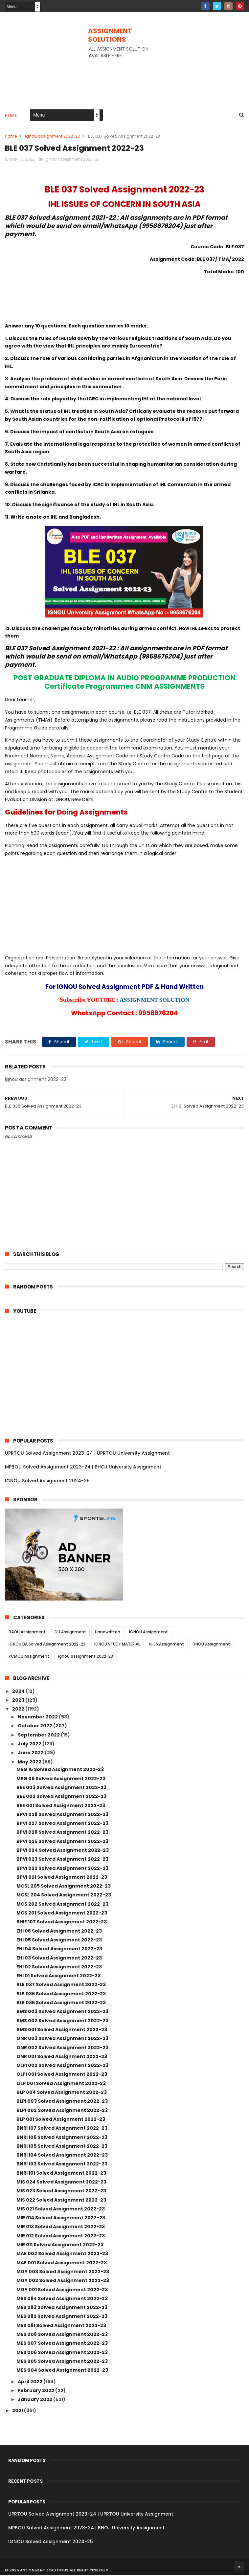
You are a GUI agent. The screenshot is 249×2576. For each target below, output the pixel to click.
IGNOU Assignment (148, 1633)
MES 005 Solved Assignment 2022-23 (62, 2362)
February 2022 (36, 2391)
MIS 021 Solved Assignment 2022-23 (60, 2210)
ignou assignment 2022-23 (52, 137)
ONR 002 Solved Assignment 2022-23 (62, 2048)
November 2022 (38, 1718)
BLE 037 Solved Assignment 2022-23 (61, 1985)
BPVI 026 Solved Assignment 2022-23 (62, 1833)
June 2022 (31, 1754)
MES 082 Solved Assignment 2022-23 (61, 2317)
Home (11, 116)
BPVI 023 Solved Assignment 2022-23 (62, 1860)
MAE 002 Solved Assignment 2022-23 (62, 2254)
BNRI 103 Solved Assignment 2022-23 (61, 2165)
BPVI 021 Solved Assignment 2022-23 (61, 1878)
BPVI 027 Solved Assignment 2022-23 (62, 1824)
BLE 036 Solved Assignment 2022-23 (61, 1994)
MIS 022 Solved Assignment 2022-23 (61, 2201)
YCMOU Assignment (29, 1657)
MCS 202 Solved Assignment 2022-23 (62, 1905)
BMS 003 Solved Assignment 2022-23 (62, 2012)
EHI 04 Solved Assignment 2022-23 (59, 1950)
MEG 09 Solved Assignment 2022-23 (60, 1779)
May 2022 (30, 1762)
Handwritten (107, 1633)
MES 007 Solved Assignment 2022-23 (62, 2344)
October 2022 (35, 1727)
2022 (18, 1710)
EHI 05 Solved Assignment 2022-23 (59, 1941)
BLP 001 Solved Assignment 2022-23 (60, 2120)
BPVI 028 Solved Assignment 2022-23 (62, 1815)
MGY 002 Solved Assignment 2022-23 (62, 2281)
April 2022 (30, 2382)
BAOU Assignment (27, 1633)
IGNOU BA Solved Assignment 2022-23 (47, 1645)
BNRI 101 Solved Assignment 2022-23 (61, 2174)
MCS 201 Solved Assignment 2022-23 (61, 1914)
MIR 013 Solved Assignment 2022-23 (60, 2228)
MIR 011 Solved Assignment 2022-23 (59, 2246)
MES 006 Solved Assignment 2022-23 (62, 2353)
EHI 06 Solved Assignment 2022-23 (59, 1932)
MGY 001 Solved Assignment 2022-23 (62, 2290)
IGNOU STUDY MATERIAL (117, 1645)
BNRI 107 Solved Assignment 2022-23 (61, 2129)
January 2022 (35, 2400)
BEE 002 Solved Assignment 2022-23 (61, 1797)
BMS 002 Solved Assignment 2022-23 (62, 2021)
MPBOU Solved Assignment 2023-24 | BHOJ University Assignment (83, 1468)
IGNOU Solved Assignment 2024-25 (47, 1481)
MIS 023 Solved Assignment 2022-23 (61, 2192)
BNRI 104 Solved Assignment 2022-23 (62, 2156)
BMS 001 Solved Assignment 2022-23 (61, 2030)
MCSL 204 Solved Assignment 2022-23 (63, 1896)
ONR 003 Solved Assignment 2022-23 (62, 2039)
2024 (19, 1692)
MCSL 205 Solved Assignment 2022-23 (63, 1887)
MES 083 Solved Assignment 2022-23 (61, 2308)
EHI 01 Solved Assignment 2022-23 (58, 1977)
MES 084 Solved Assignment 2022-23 (62, 2299)
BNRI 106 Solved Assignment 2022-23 (61, 2138)
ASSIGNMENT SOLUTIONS (110, 35)
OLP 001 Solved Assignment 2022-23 (61, 2084)
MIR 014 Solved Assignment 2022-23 (60, 2219)
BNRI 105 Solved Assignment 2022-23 (61, 2147)
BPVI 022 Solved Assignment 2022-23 (62, 1869)
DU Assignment (70, 1633)
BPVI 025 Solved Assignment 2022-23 (62, 1842)
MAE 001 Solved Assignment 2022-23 (61, 2263)
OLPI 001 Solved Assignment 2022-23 (61, 2075)
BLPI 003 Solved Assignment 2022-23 (62, 2102)
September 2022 (39, 1736)
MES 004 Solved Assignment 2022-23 (62, 2371)
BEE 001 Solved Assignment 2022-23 (60, 1806)
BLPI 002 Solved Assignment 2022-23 (62, 2111)
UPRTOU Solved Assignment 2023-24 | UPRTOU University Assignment (87, 1454)
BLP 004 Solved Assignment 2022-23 (61, 2093)
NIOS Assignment (166, 1645)
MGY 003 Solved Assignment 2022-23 (62, 2273)
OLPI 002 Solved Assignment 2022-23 (62, 2066)
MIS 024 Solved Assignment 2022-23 (61, 2183)
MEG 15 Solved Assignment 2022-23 (60, 1770)
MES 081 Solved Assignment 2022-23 (61, 2326)
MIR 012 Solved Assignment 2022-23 (60, 2236)
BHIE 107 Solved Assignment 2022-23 (61, 1923)
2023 (18, 1701)
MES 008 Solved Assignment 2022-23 (62, 2335)
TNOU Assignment (211, 1645)
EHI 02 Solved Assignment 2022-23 (59, 1967)
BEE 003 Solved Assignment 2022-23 (61, 1788)
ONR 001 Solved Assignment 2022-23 (61, 2057)
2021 (18, 2411)
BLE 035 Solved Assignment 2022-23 (61, 2004)
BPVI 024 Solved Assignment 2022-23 (62, 1851)
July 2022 (30, 1745)
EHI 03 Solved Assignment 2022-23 (59, 1959)
